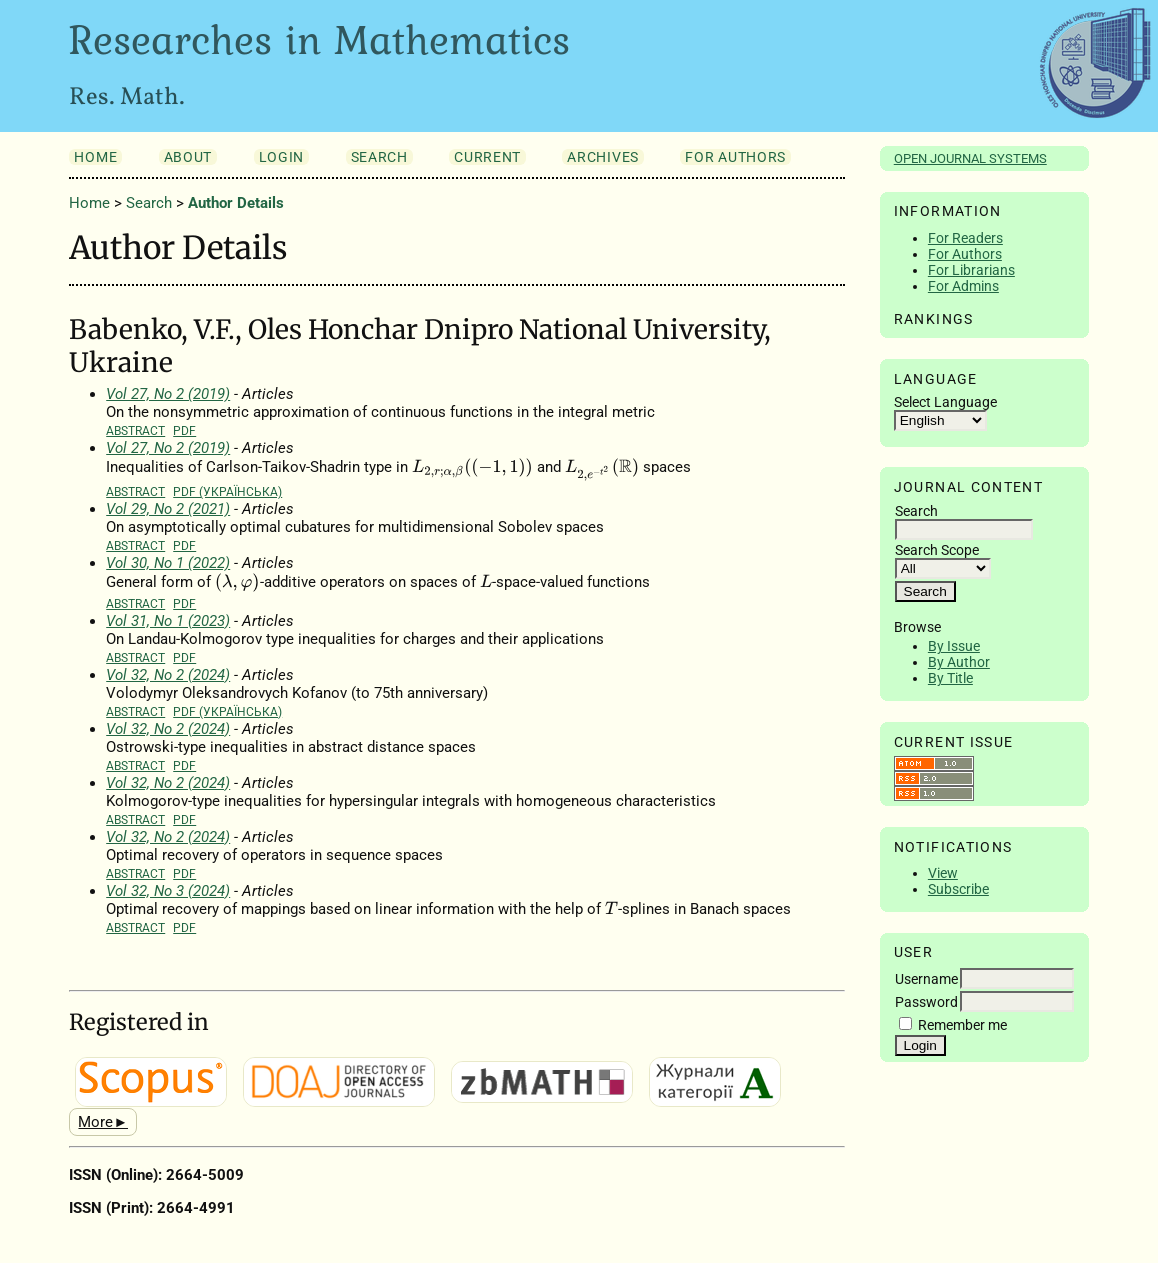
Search (379, 157)
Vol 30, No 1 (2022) (168, 563)
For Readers (965, 238)
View (943, 873)
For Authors (965, 254)
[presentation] (472, 468)
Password (926, 1002)
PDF (184, 430)
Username (926, 979)
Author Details (236, 203)
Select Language (945, 402)
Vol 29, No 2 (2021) (168, 509)
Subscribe (958, 889)
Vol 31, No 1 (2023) (168, 621)
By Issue (954, 646)
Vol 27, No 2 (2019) (168, 394)
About (188, 157)
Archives (602, 157)
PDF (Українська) (227, 491)
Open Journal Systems (970, 158)
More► (103, 1122)
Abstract (135, 430)
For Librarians (971, 270)
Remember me (962, 1025)
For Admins (963, 286)
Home (95, 157)
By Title (950, 678)
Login (281, 157)
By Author (959, 662)
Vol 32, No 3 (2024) (168, 891)
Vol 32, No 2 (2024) (168, 675)
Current (487, 157)
